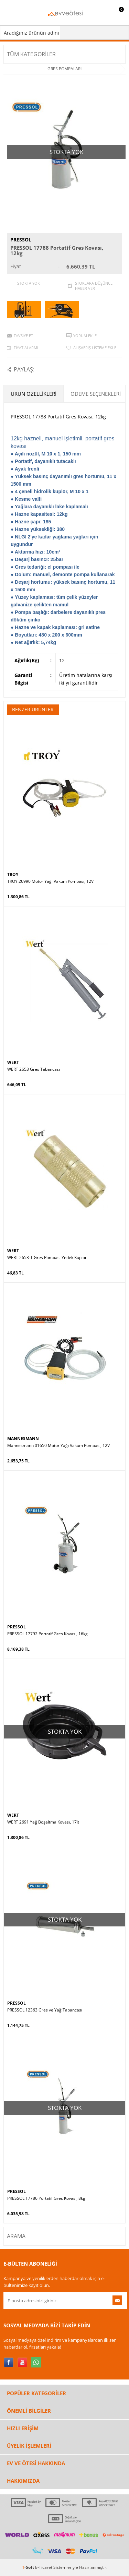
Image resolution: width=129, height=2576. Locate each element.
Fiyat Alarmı (26, 347)
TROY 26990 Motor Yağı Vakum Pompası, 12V (50, 881)
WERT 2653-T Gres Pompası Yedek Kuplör (47, 1257)
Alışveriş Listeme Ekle (94, 347)
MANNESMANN (23, 1438)
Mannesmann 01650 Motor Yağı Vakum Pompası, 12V (58, 1445)
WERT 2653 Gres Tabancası (33, 1069)
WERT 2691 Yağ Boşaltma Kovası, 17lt (43, 1822)
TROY (12, 874)
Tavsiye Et (23, 335)
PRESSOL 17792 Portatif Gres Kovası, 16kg (47, 1634)
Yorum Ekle (85, 335)
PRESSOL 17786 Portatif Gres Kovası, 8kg (46, 2198)
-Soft (28, 2567)
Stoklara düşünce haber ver (93, 286)
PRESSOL (20, 239)
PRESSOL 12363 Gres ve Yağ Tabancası (44, 2010)
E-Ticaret (43, 2567)
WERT (13, 1062)
